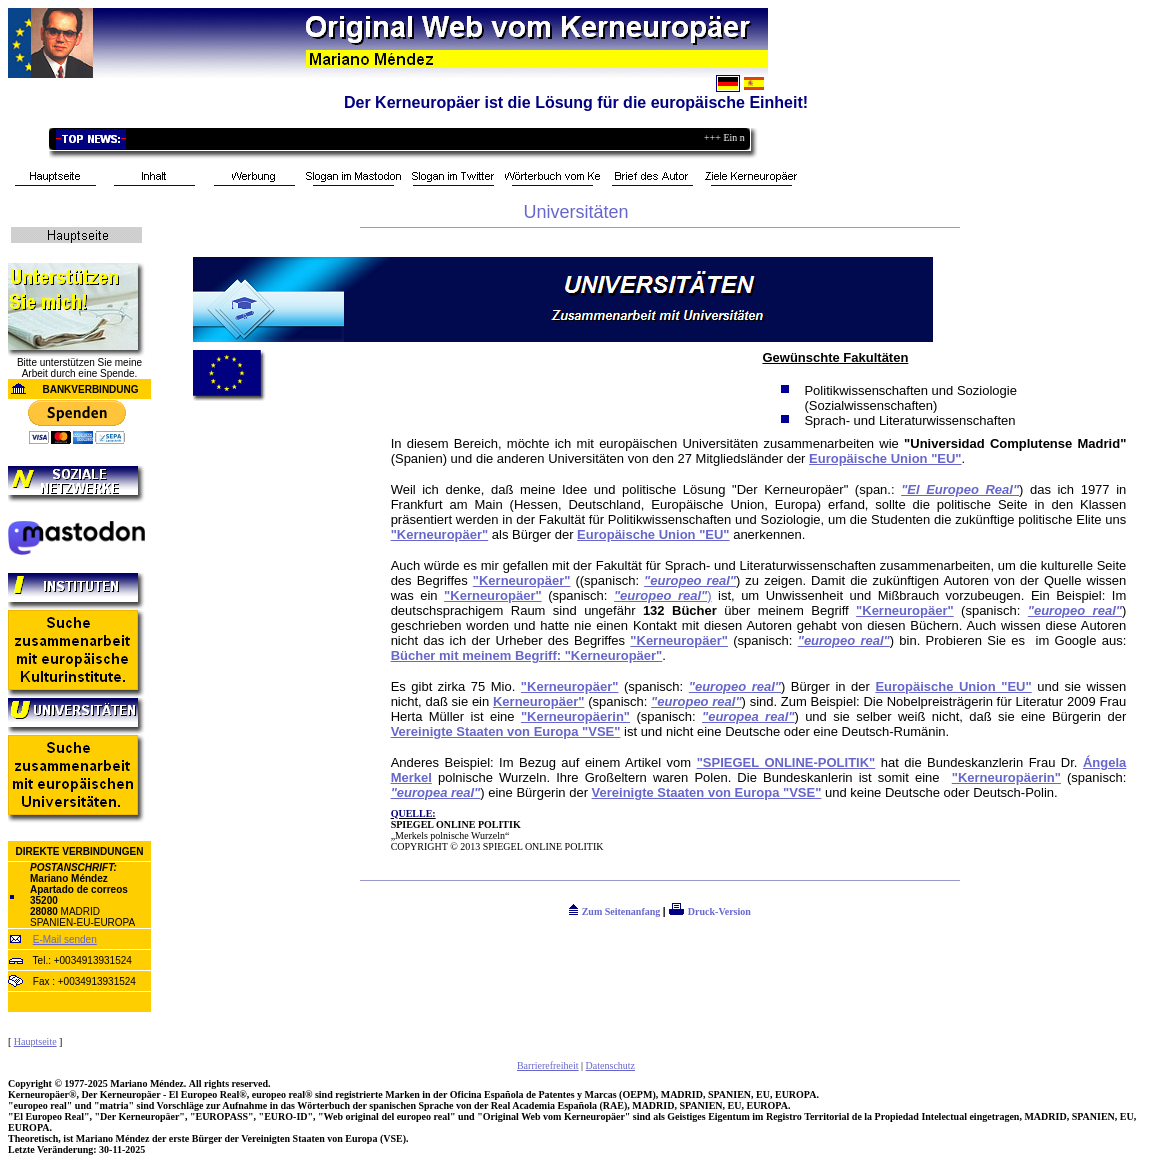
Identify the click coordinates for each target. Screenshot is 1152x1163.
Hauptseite (35, 1041)
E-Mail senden (65, 939)
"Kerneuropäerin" (575, 716)
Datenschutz (610, 1065)
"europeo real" (690, 580)
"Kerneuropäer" (440, 534)
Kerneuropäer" (538, 701)
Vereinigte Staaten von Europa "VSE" (506, 731)
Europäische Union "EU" (885, 458)
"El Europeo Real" (960, 489)
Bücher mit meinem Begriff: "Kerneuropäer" (527, 655)
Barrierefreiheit (548, 1065)
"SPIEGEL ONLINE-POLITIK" (786, 762)
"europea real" (748, 716)
